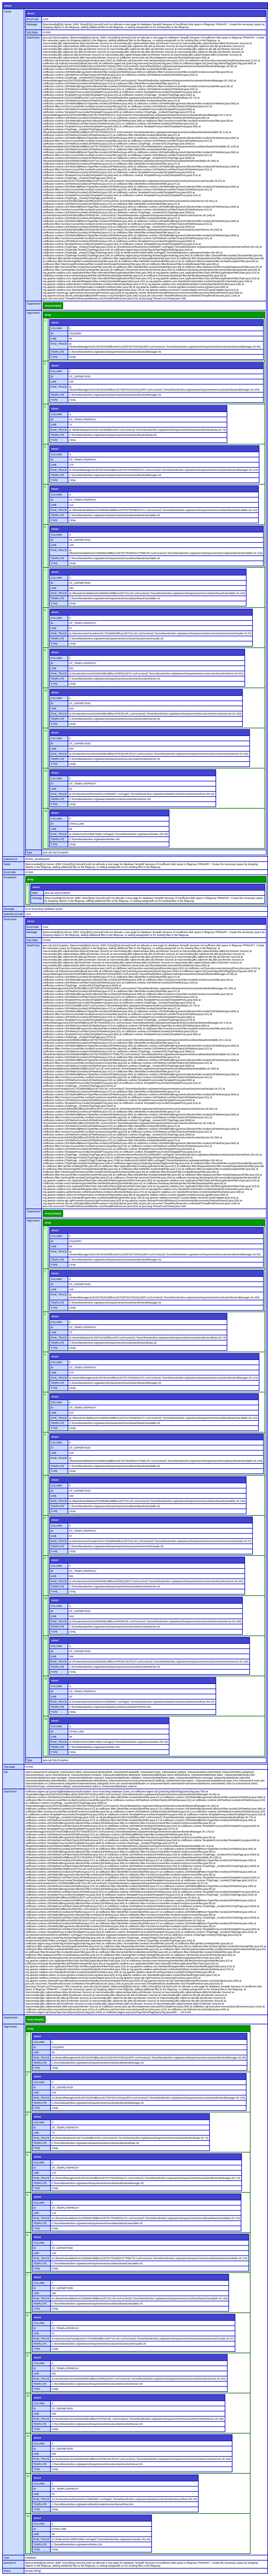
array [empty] (53, 305)
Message (32, 24)
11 (45, 730)
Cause (7, 11)
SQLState (32, 32)
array (48, 314)
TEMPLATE (57, 351)
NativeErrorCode (13, 914)
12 (45, 770)
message (37, 898)
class (35, 892)
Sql (5, 1772)
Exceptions (10, 877)
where (7, 2570)
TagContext (33, 312)
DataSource (10, 859)
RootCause (10, 919)
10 (45, 690)
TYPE (54, 357)
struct (7, 5)
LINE (53, 338)
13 (45, 810)
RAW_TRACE (59, 343)
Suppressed (33, 303)
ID (52, 333)
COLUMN (56, 328)
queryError (10, 2562)
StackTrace (33, 37)
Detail (7, 864)
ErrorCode (33, 19)
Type (29, 852)
